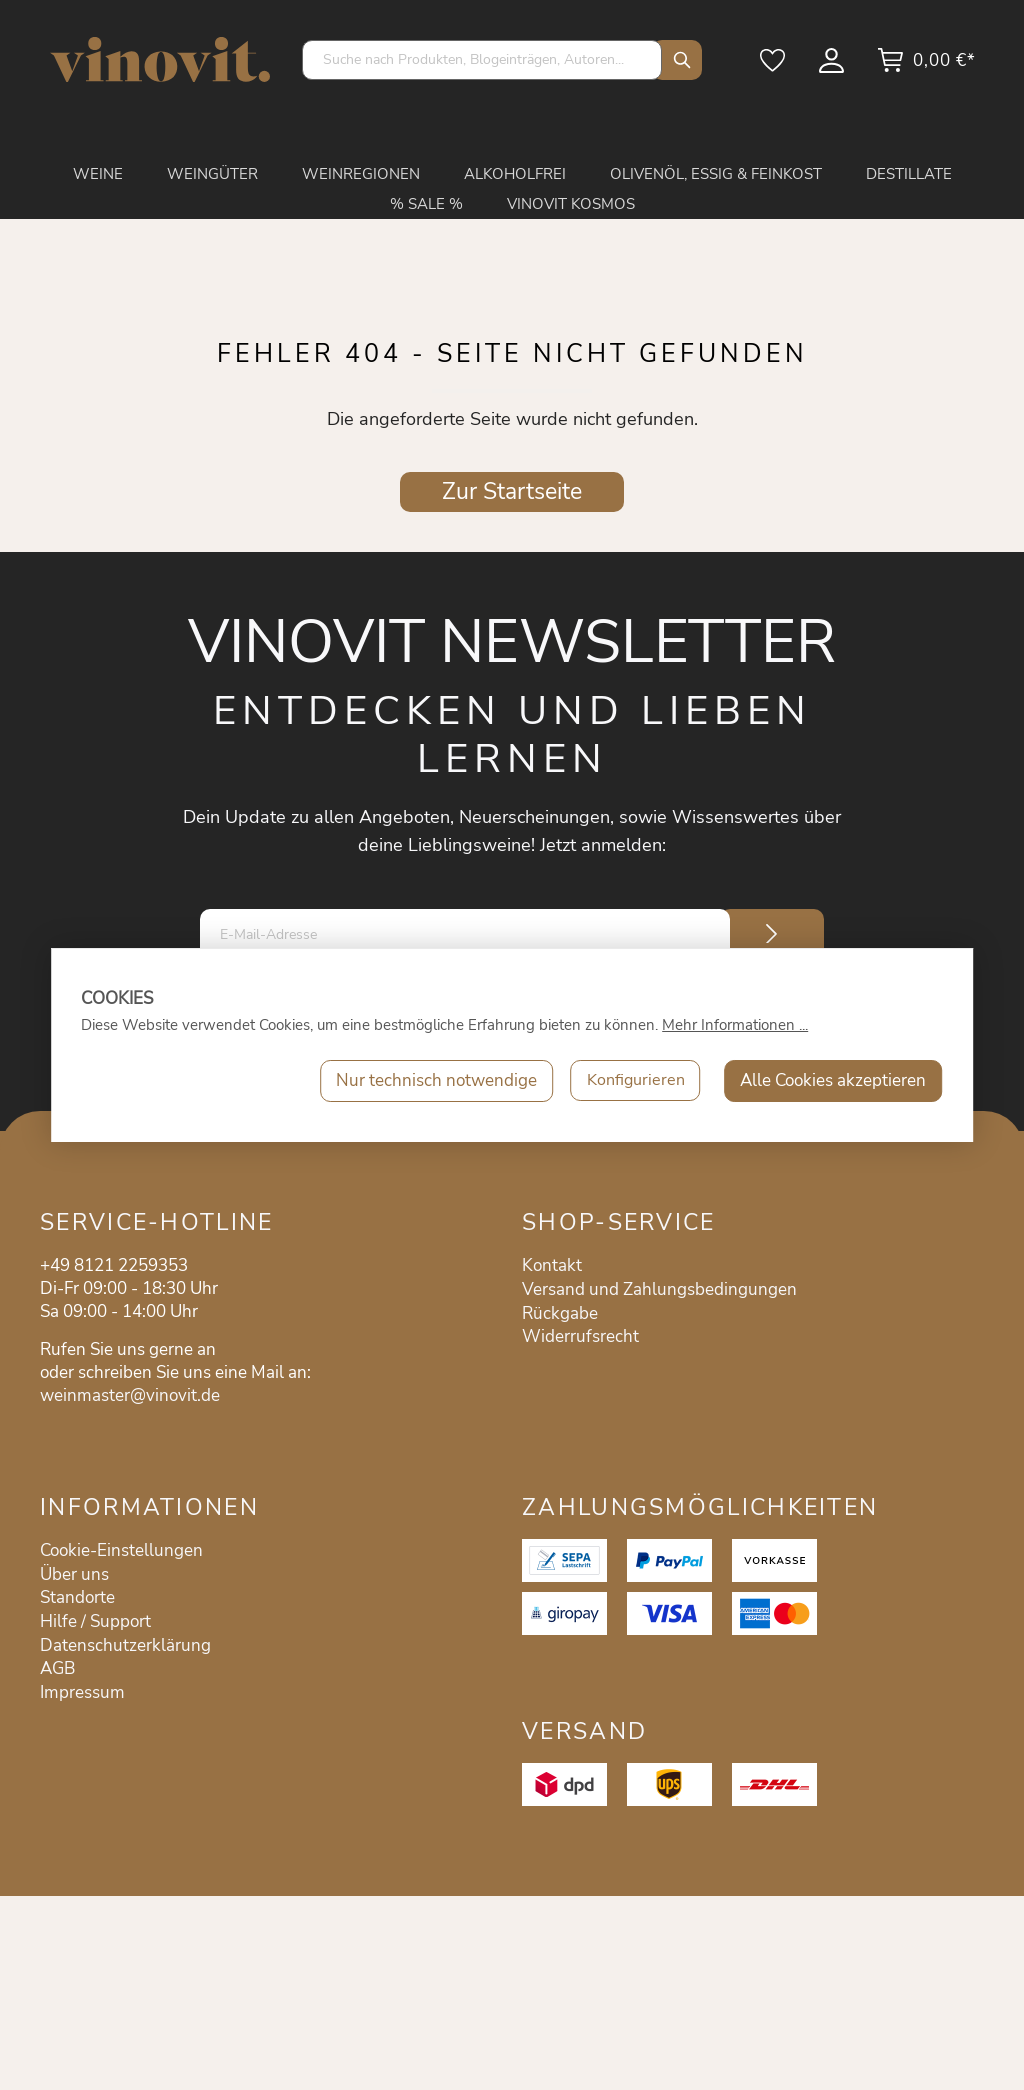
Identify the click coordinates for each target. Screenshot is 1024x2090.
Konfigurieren (633, 1080)
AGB (57, 1668)
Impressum (82, 1692)
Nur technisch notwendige (430, 1080)
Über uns (74, 1574)
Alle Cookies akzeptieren (833, 1080)
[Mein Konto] (833, 67)
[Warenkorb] (926, 67)
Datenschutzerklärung (125, 1645)
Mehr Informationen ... (735, 1025)
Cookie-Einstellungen (121, 1550)
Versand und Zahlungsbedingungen (659, 1289)
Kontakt (552, 1265)
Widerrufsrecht (580, 1336)
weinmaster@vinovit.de (130, 1395)
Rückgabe (560, 1313)
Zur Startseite (512, 491)
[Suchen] (677, 60)
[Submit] (772, 934)
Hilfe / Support (95, 1621)
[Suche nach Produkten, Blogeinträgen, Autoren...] (482, 60)
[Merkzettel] (774, 67)
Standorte (77, 1597)
